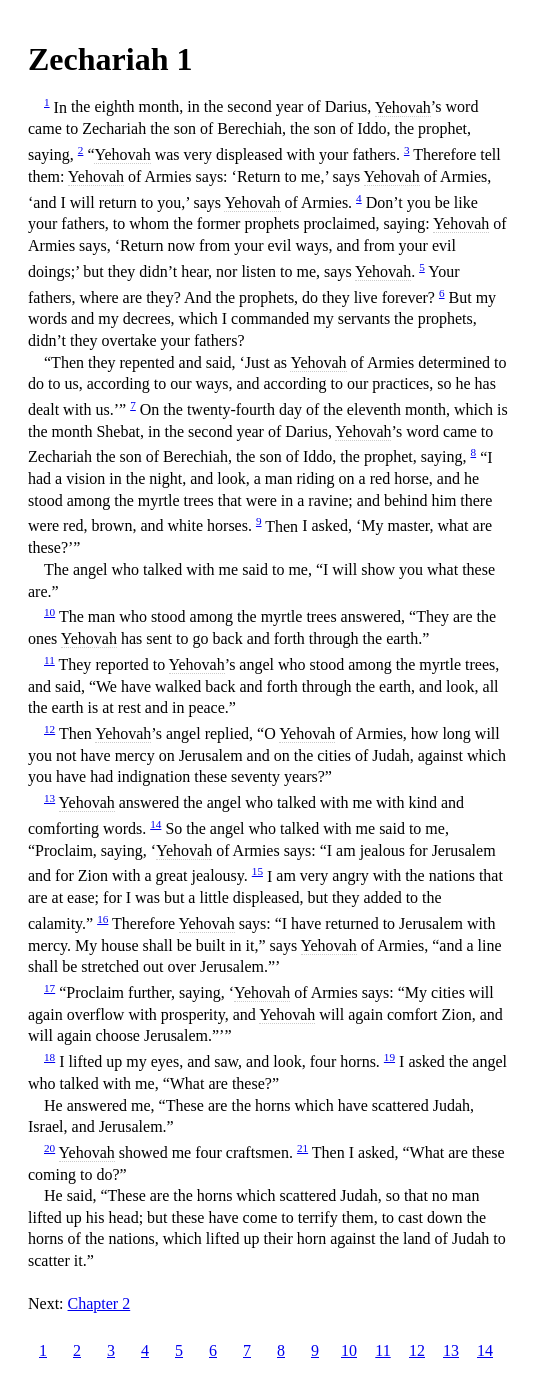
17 (49, 988)
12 (49, 729)
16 (102, 919)
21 (302, 1148)
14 (155, 824)
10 (49, 612)
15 (257, 871)
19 (389, 1057)
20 (49, 1148)
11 (49, 660)
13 (49, 798)
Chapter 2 (99, 1303)
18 (49, 1057)
